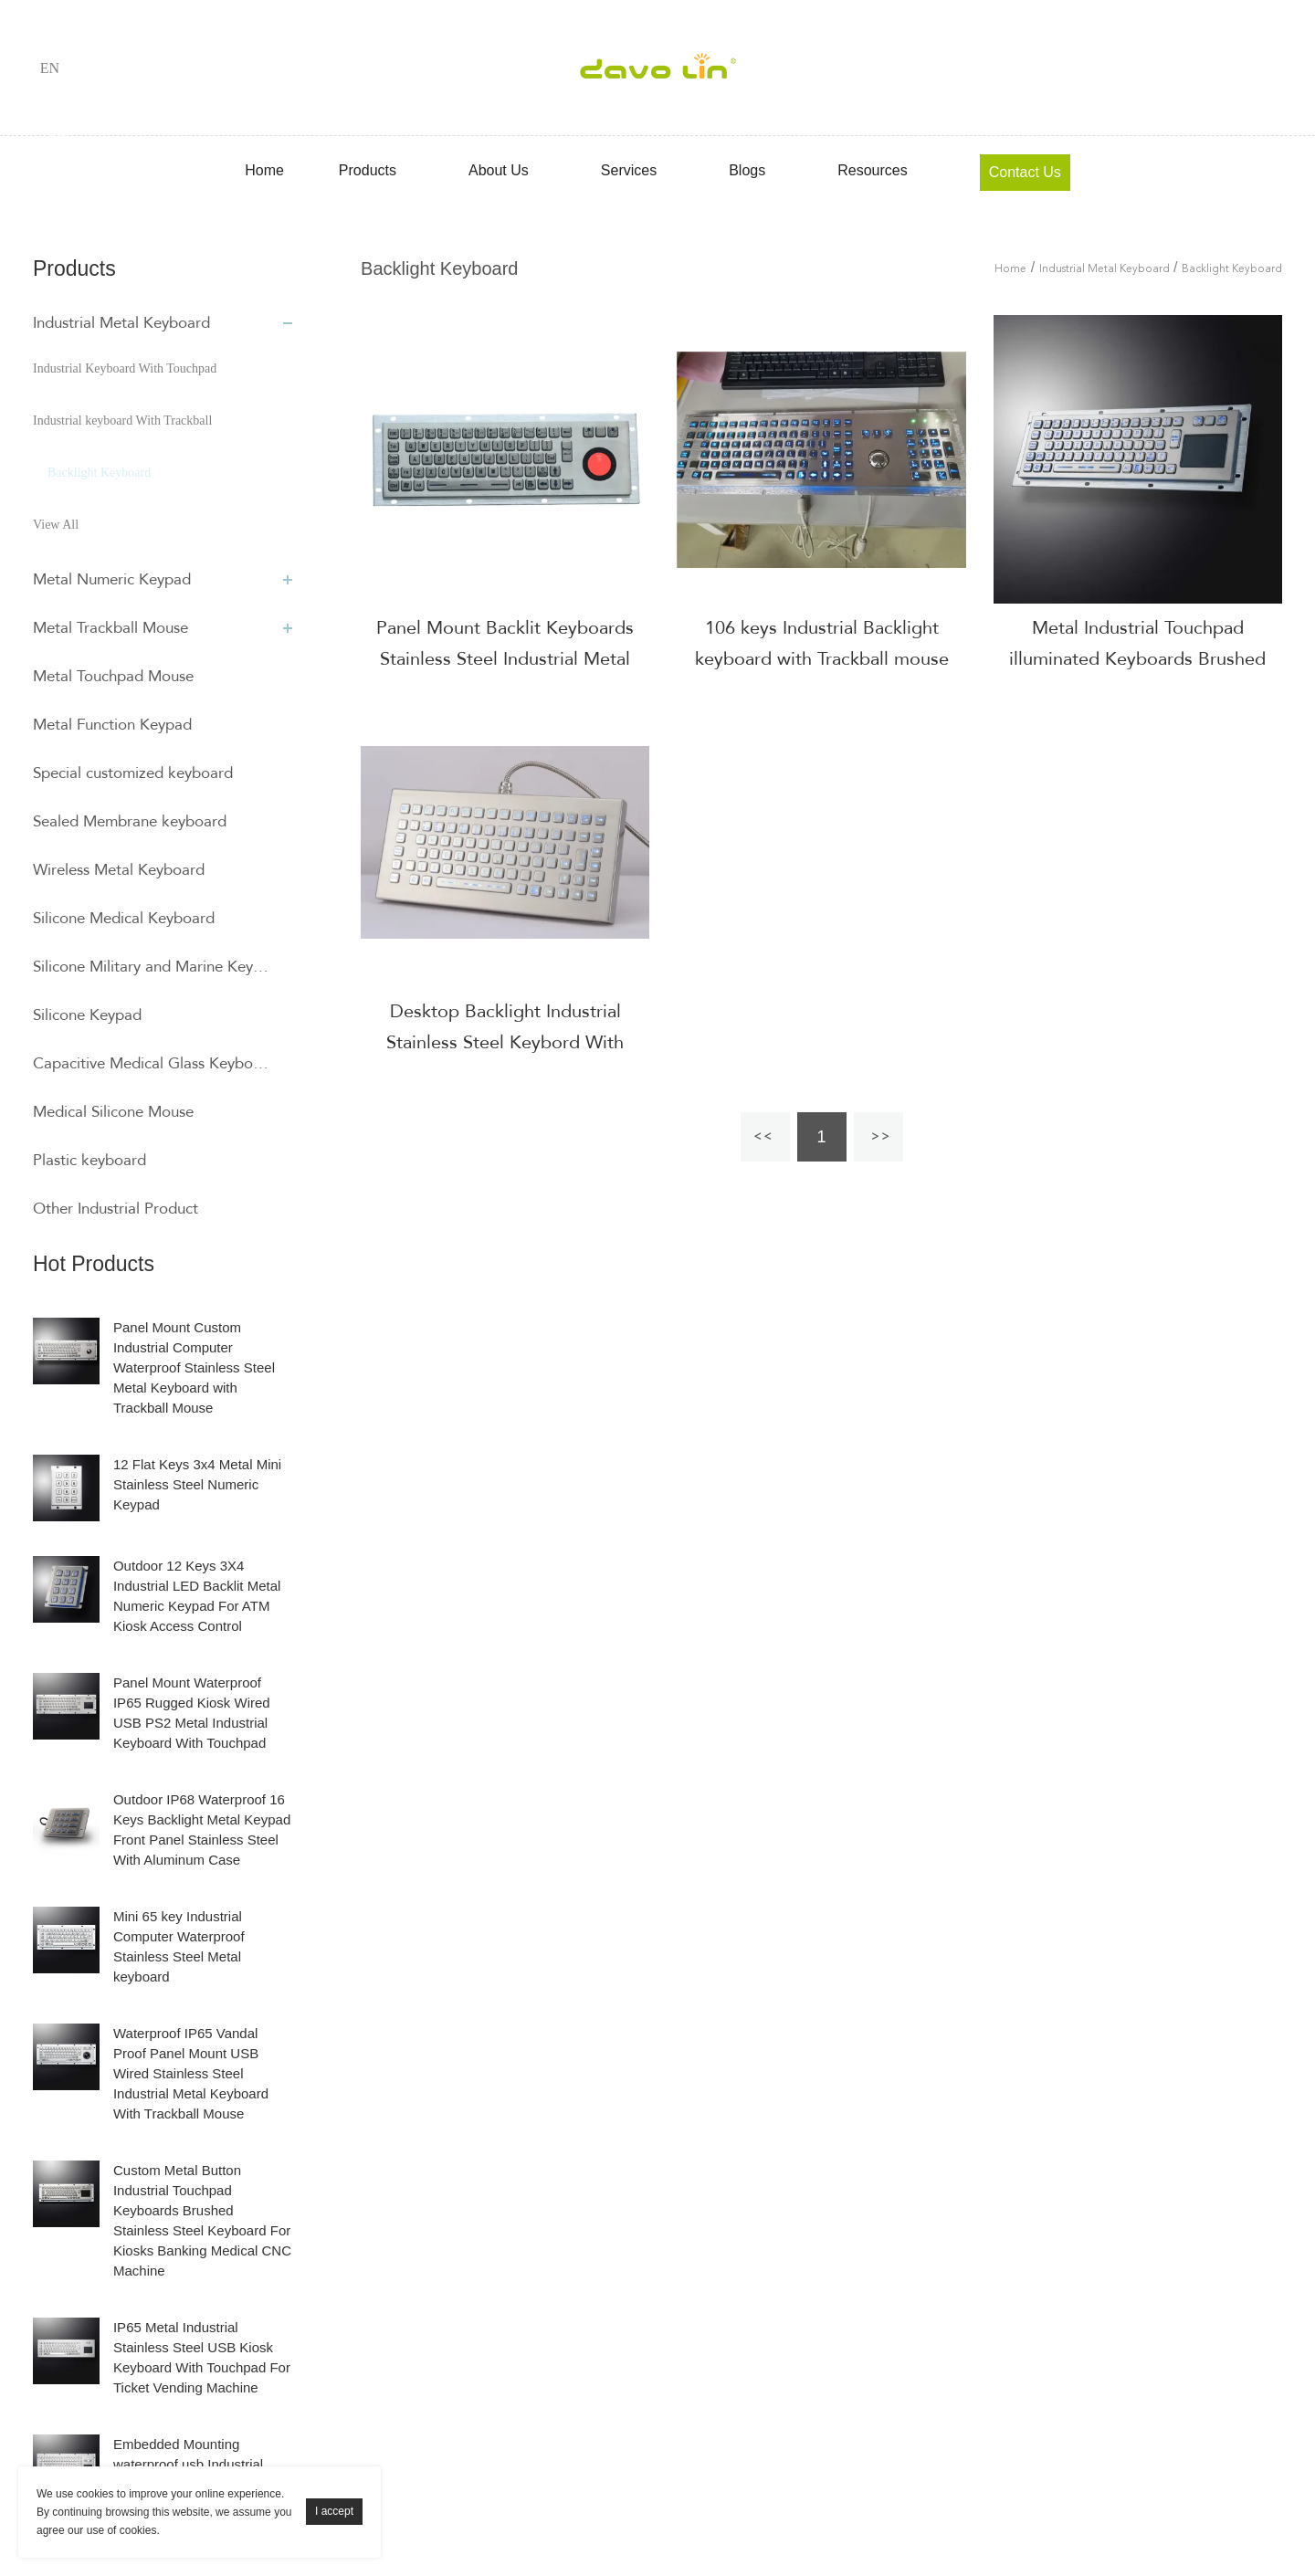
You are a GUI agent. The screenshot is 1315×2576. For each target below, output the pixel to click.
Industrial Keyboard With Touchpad (124, 368)
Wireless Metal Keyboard (119, 869)
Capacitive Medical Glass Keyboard (153, 1063)
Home (264, 170)
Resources (872, 170)
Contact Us (1025, 172)
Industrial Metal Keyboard (121, 322)
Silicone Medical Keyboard (124, 918)
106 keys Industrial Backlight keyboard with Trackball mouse (822, 643)
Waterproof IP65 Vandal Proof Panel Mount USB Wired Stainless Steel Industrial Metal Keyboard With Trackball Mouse (190, 2073)
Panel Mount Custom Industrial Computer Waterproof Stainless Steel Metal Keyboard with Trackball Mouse (194, 1367)
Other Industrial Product (115, 1208)
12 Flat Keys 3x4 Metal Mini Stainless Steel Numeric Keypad (197, 1484)
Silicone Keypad (87, 1014)
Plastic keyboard (89, 1160)
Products (367, 170)
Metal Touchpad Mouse (113, 676)
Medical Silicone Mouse (113, 1111)
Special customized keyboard (133, 772)
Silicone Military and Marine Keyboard (153, 966)
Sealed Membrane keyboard (129, 821)
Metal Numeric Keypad (112, 579)
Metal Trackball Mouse (110, 627)
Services (629, 170)
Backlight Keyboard (99, 472)
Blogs (747, 170)
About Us (498, 170)
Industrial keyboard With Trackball (122, 420)
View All (56, 524)
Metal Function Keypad (112, 724)
